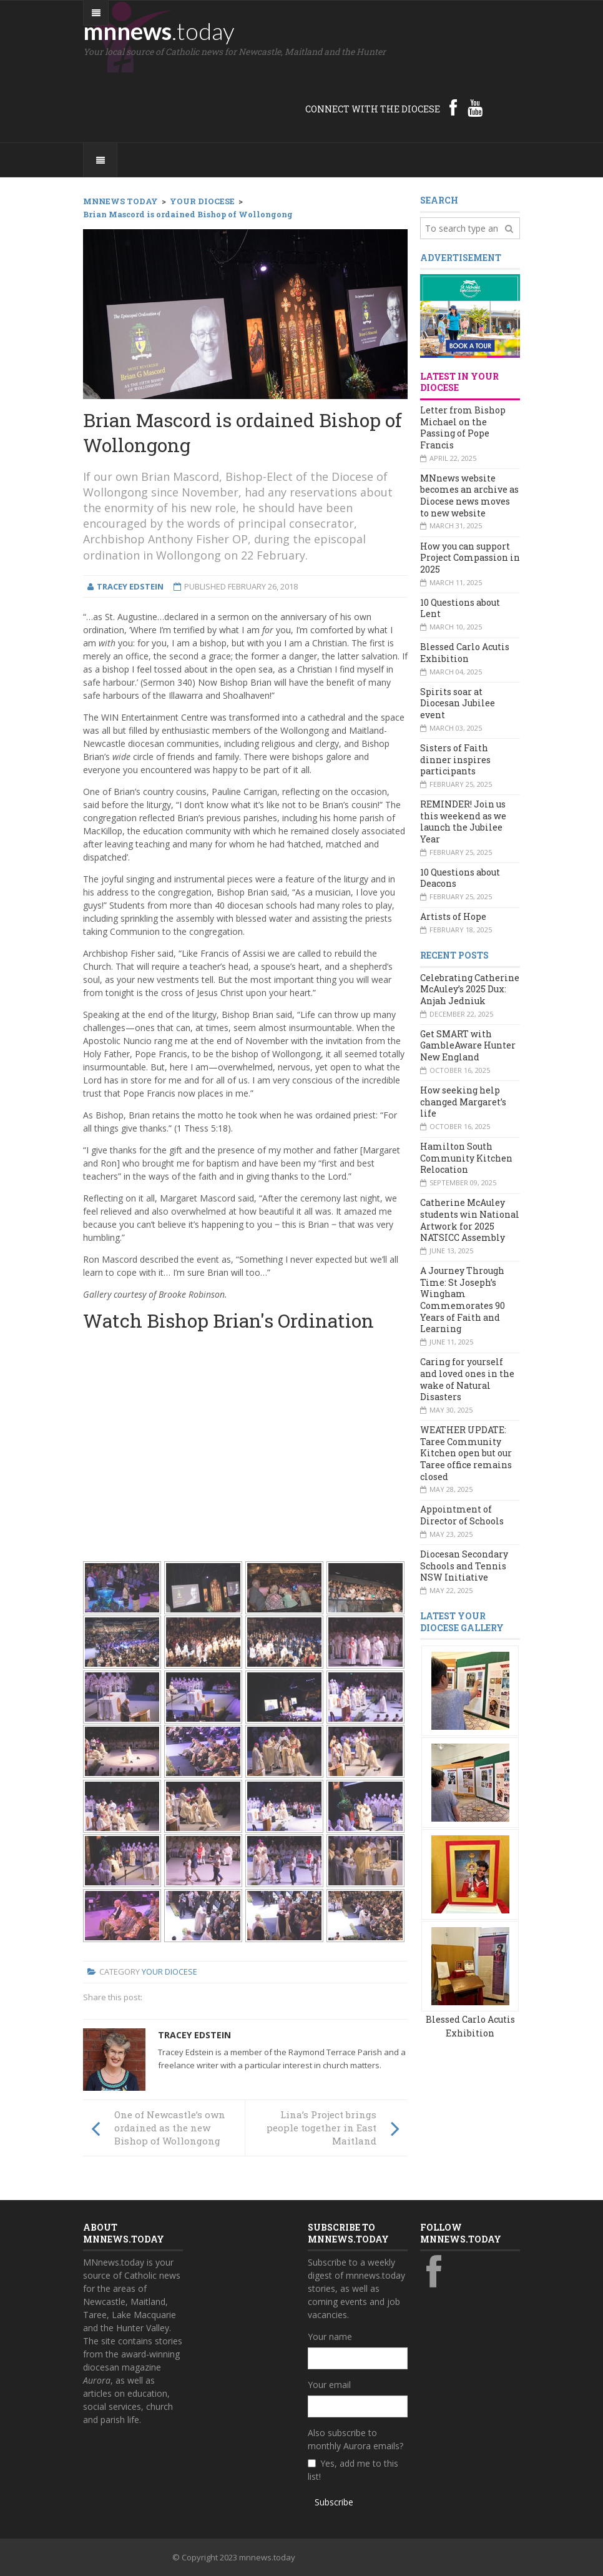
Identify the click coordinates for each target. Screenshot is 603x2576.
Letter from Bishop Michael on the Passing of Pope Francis (463, 427)
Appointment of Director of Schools (462, 1515)
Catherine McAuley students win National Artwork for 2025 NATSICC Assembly (469, 1220)
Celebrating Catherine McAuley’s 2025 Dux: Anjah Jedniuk (469, 989)
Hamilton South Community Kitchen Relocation (466, 1157)
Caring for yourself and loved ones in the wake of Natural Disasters (467, 1379)
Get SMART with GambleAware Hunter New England (468, 1045)
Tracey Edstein (194, 2035)
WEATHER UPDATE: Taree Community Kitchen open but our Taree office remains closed (466, 1453)
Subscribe (334, 2502)
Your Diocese (169, 1971)
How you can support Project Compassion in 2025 (470, 557)
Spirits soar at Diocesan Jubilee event (457, 703)
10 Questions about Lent (460, 608)
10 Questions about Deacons (460, 878)
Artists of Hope (453, 916)
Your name (330, 2336)
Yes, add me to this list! (353, 2469)
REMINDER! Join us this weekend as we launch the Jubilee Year (463, 821)
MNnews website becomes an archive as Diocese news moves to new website (469, 495)
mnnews (159, 30)
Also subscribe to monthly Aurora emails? (355, 2439)
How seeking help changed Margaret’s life (463, 1101)
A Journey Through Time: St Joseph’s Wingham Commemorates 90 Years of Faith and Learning (462, 1300)
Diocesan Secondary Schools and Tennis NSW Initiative (464, 1565)
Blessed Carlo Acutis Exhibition (464, 652)
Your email (329, 2385)
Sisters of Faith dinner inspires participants (455, 759)
